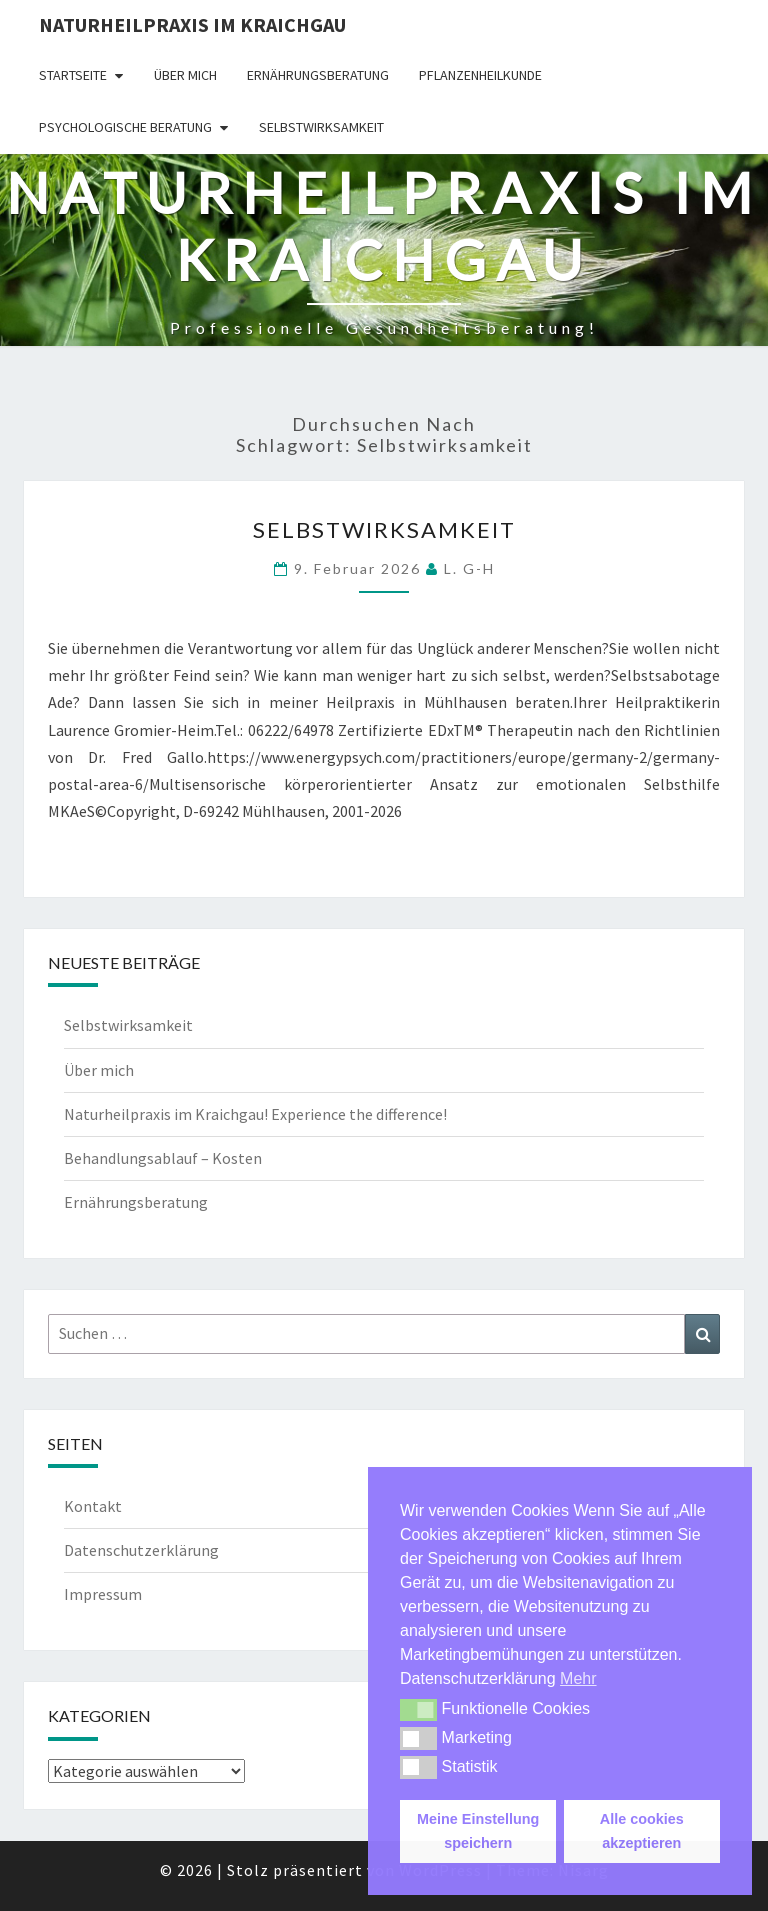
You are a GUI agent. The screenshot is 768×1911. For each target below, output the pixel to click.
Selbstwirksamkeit (321, 127)
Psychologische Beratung (125, 127)
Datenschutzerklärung (141, 1550)
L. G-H (469, 568)
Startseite (73, 75)
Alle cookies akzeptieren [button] (642, 1831)
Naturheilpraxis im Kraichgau (192, 24)
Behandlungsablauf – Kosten (163, 1158)
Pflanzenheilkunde (480, 75)
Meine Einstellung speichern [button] (478, 1831)
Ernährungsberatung (318, 75)
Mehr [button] (578, 1678)
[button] (418, 1710)
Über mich (185, 75)
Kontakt (93, 1506)
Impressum (103, 1594)
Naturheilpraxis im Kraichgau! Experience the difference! (255, 1114)
